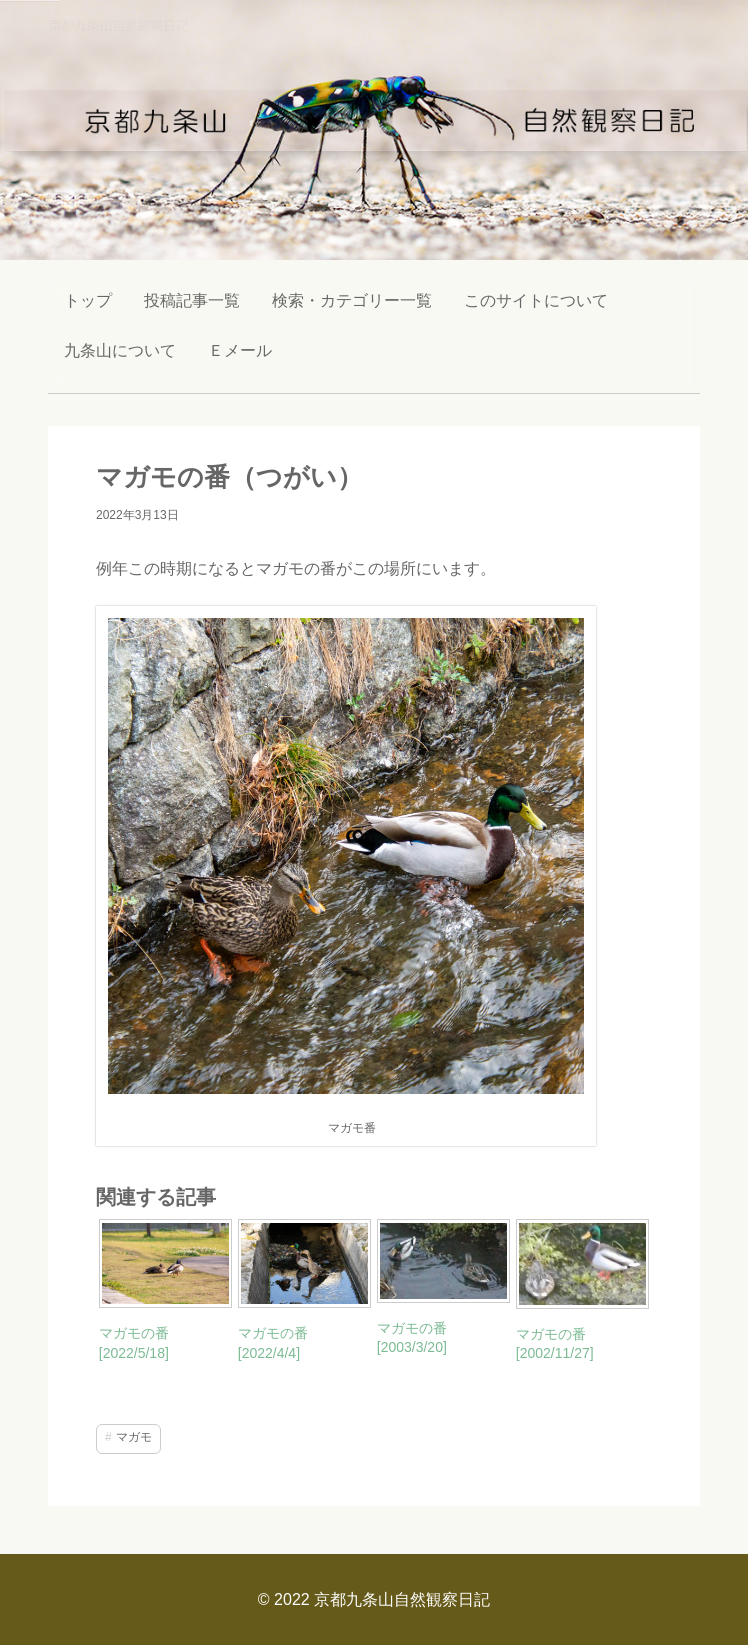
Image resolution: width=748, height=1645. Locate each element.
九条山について (120, 350)
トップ (88, 300)
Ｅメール (240, 350)
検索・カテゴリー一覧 (352, 300)
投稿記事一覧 (192, 300)
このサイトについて (536, 300)
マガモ (134, 1437)
